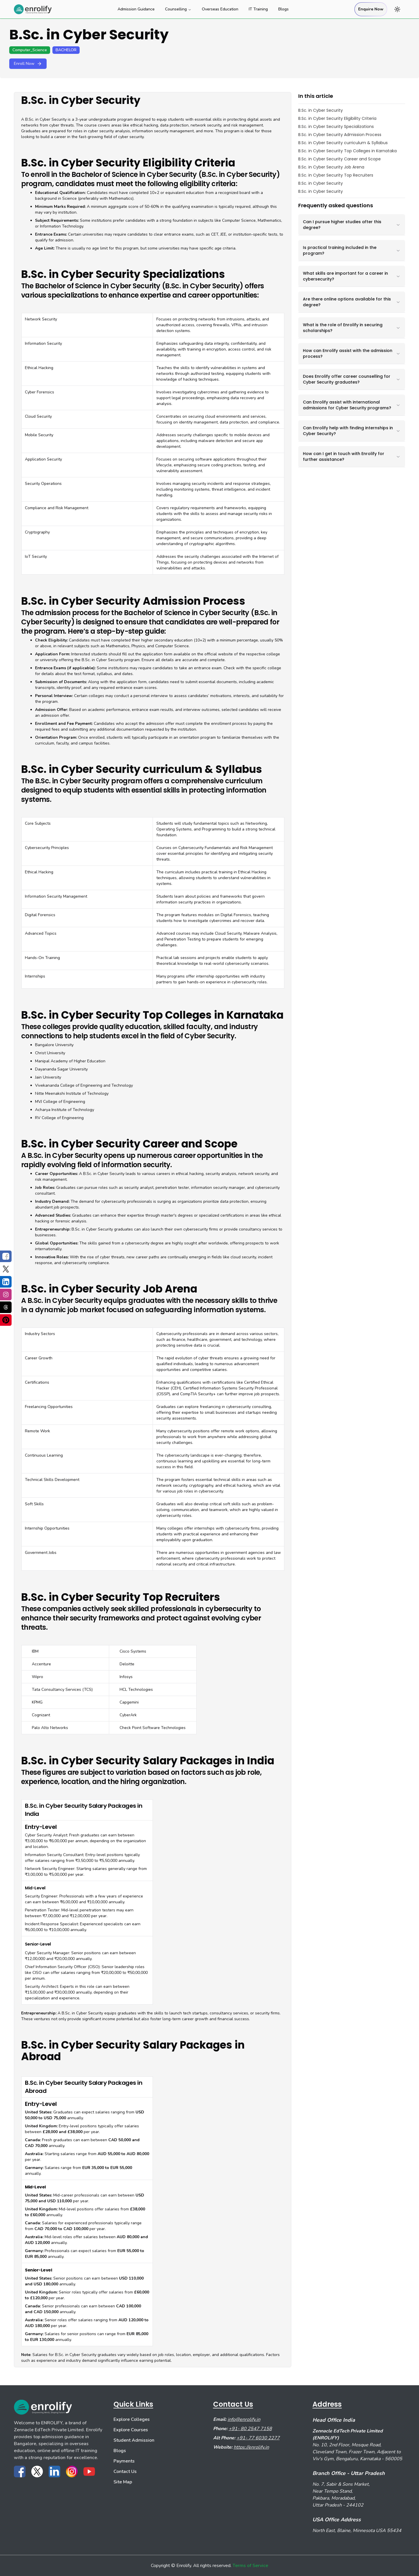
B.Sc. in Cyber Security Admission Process (339, 134)
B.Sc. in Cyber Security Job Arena (331, 167)
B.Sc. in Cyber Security (320, 110)
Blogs (283, 9)
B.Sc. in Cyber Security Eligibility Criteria (337, 118)
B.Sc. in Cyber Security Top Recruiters (335, 175)
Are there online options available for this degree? (351, 302)
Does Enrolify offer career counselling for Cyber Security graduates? (351, 379)
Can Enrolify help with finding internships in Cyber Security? (351, 431)
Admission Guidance (136, 9)
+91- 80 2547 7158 (250, 2428)
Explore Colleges (132, 2419)
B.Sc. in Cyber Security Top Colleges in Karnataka (347, 151)
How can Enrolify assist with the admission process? (351, 353)
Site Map (123, 2482)
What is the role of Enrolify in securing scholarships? (351, 327)
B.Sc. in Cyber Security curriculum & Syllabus (343, 143)
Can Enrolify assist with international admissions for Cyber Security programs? (351, 405)
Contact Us (125, 2471)
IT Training (258, 9)
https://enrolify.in (251, 2447)
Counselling (178, 9)
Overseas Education (220, 9)
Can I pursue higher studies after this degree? (351, 224)
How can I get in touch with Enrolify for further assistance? (351, 456)
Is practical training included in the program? (351, 250)
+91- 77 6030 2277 (258, 2438)
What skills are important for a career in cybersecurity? (351, 276)
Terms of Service (250, 2565)
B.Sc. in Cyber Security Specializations (336, 126)
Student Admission (134, 2440)
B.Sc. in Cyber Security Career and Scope (339, 159)
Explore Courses (131, 2430)
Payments (124, 2461)
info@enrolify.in (244, 2419)
